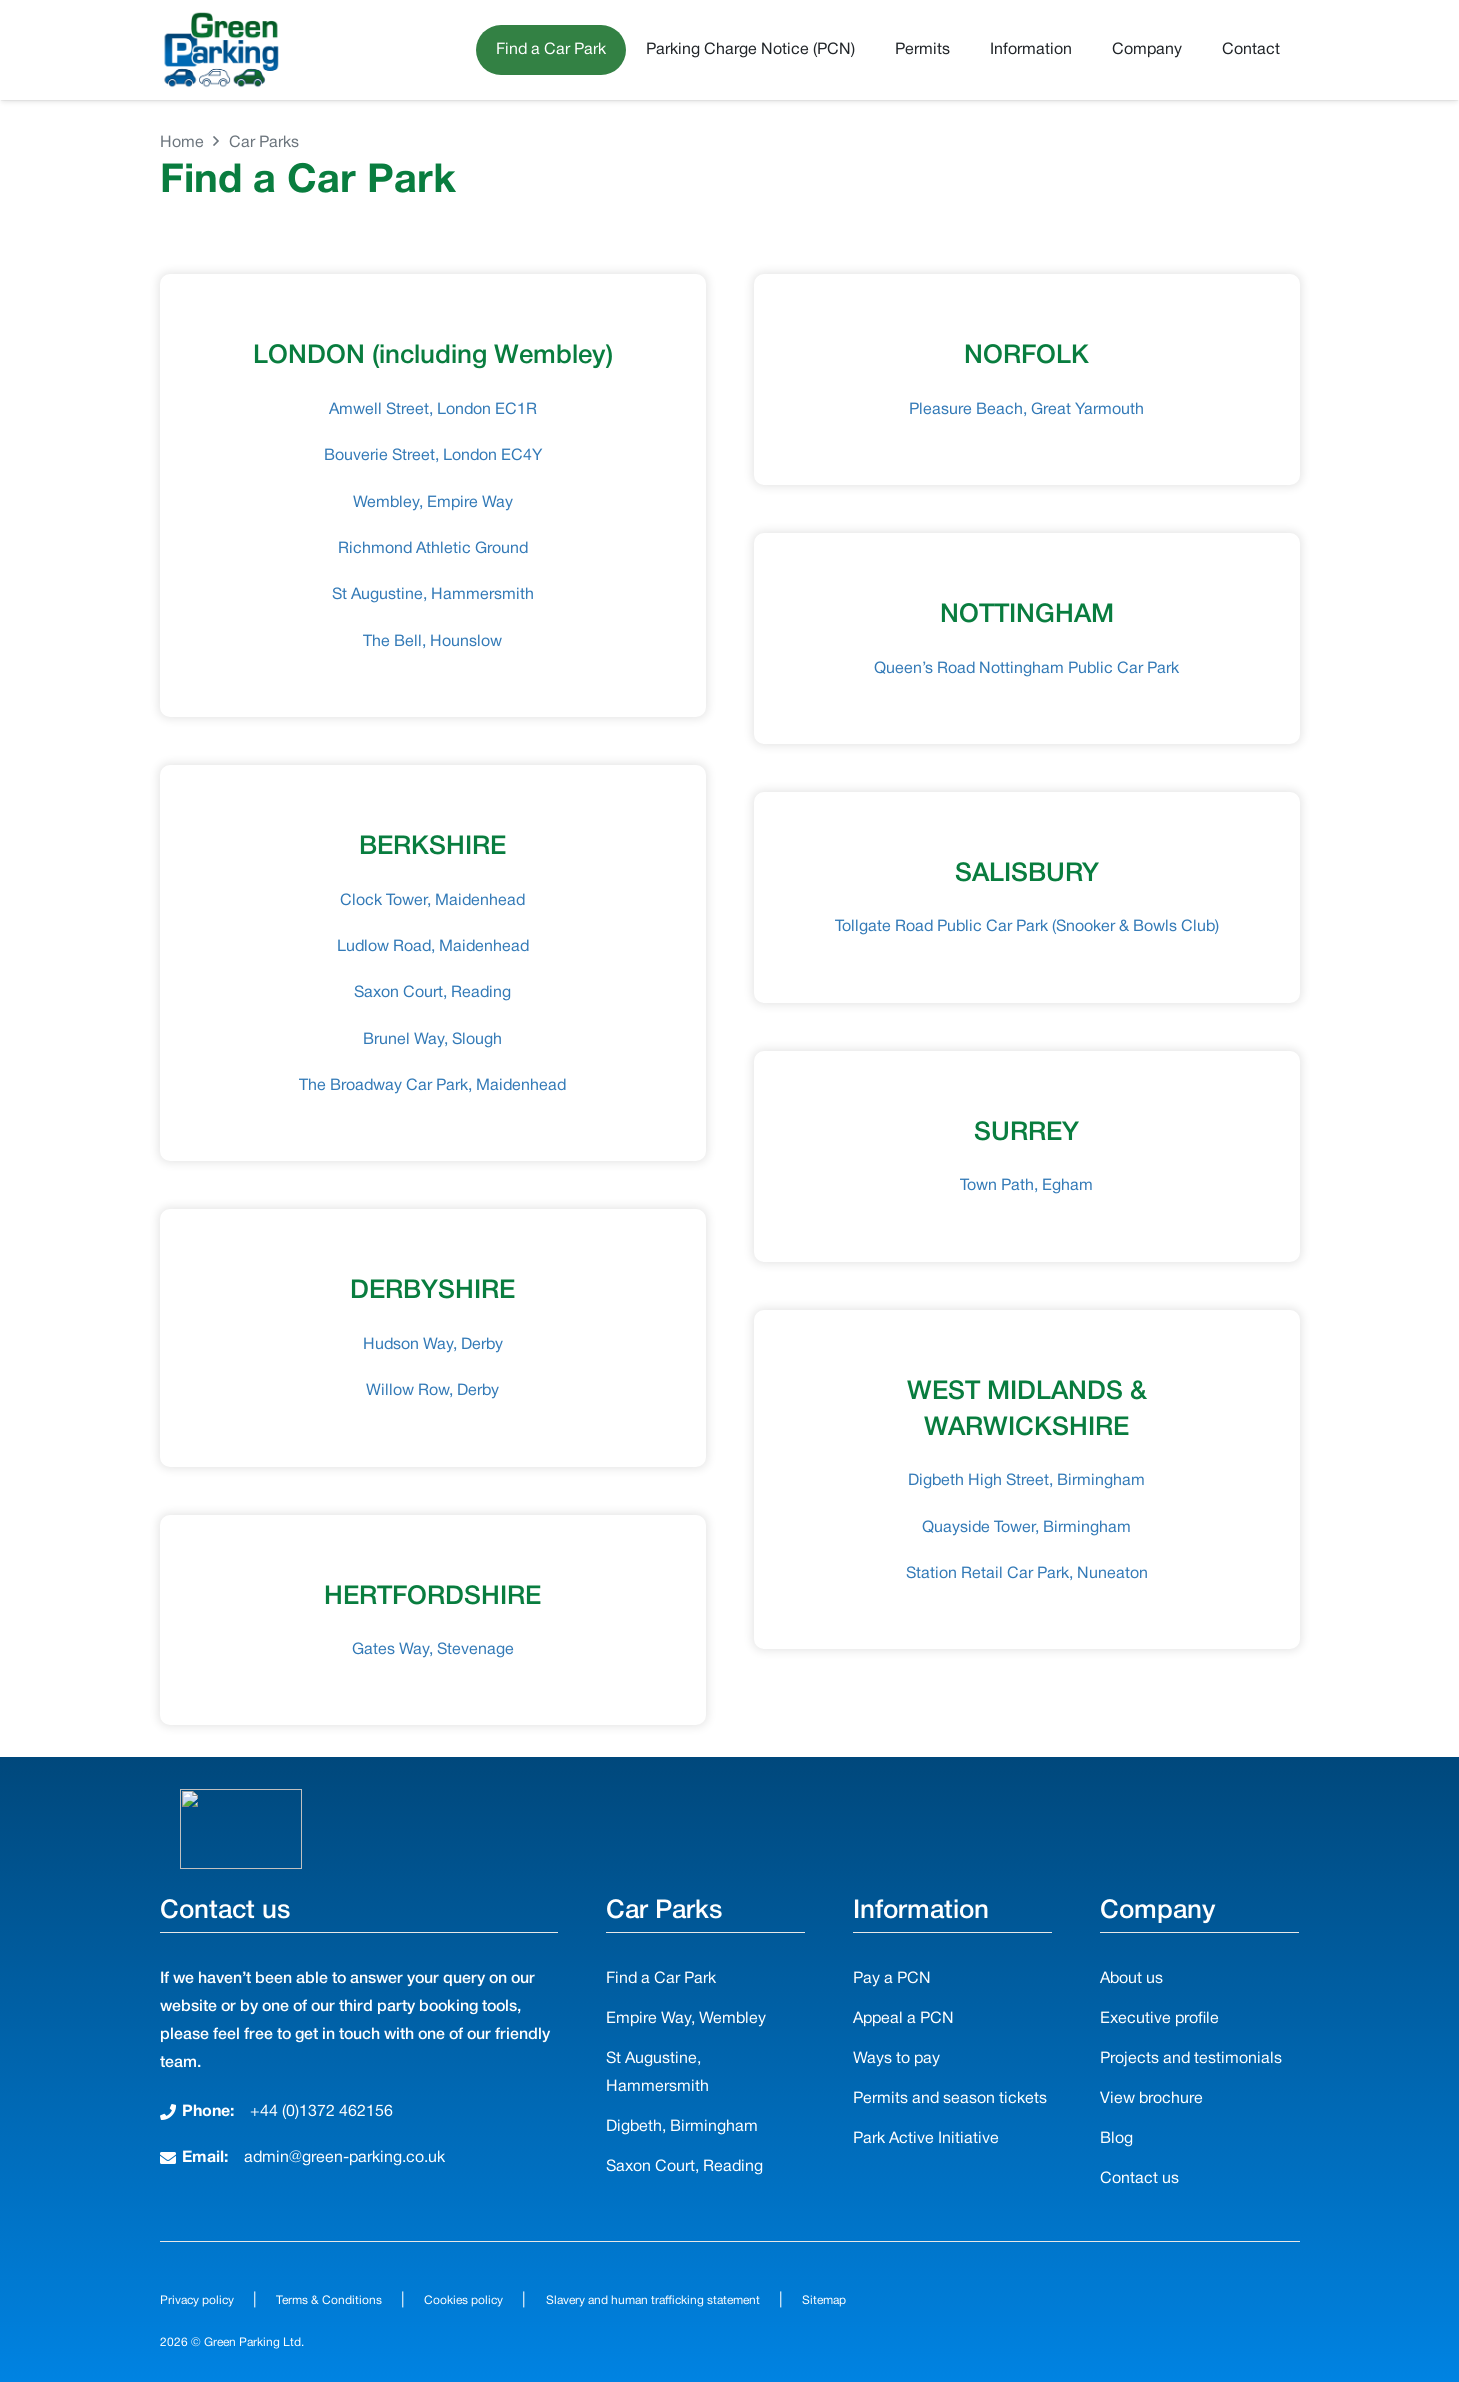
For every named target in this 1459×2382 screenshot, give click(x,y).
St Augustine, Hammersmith (433, 595)
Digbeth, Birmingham (682, 2127)
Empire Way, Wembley (686, 2019)
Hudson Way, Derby (433, 1345)
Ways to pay (896, 2059)
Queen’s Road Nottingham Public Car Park (1026, 669)
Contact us (1139, 2179)
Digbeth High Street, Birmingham (1026, 1481)
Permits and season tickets (950, 2099)
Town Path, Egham (1026, 1186)
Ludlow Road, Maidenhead (433, 947)
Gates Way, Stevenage (433, 1650)
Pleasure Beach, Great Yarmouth (1026, 410)
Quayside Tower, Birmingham (1026, 1528)
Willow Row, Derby (432, 1391)
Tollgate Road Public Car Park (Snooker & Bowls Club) (1027, 927)
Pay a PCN (892, 1979)
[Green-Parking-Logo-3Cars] (221, 50)
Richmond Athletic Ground (433, 549)
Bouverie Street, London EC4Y (433, 456)
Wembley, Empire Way (433, 503)
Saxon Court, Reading (432, 993)
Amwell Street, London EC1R (433, 410)
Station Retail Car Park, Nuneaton (1027, 1574)
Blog (1116, 2139)
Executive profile (1159, 2019)
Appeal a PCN (903, 2019)
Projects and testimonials (1191, 2059)
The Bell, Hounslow (432, 642)
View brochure (1151, 2099)
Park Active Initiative (926, 2139)
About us (1131, 1979)
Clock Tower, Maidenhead (432, 901)
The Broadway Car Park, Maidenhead (432, 1086)
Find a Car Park (661, 1979)
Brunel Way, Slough (432, 1040)
